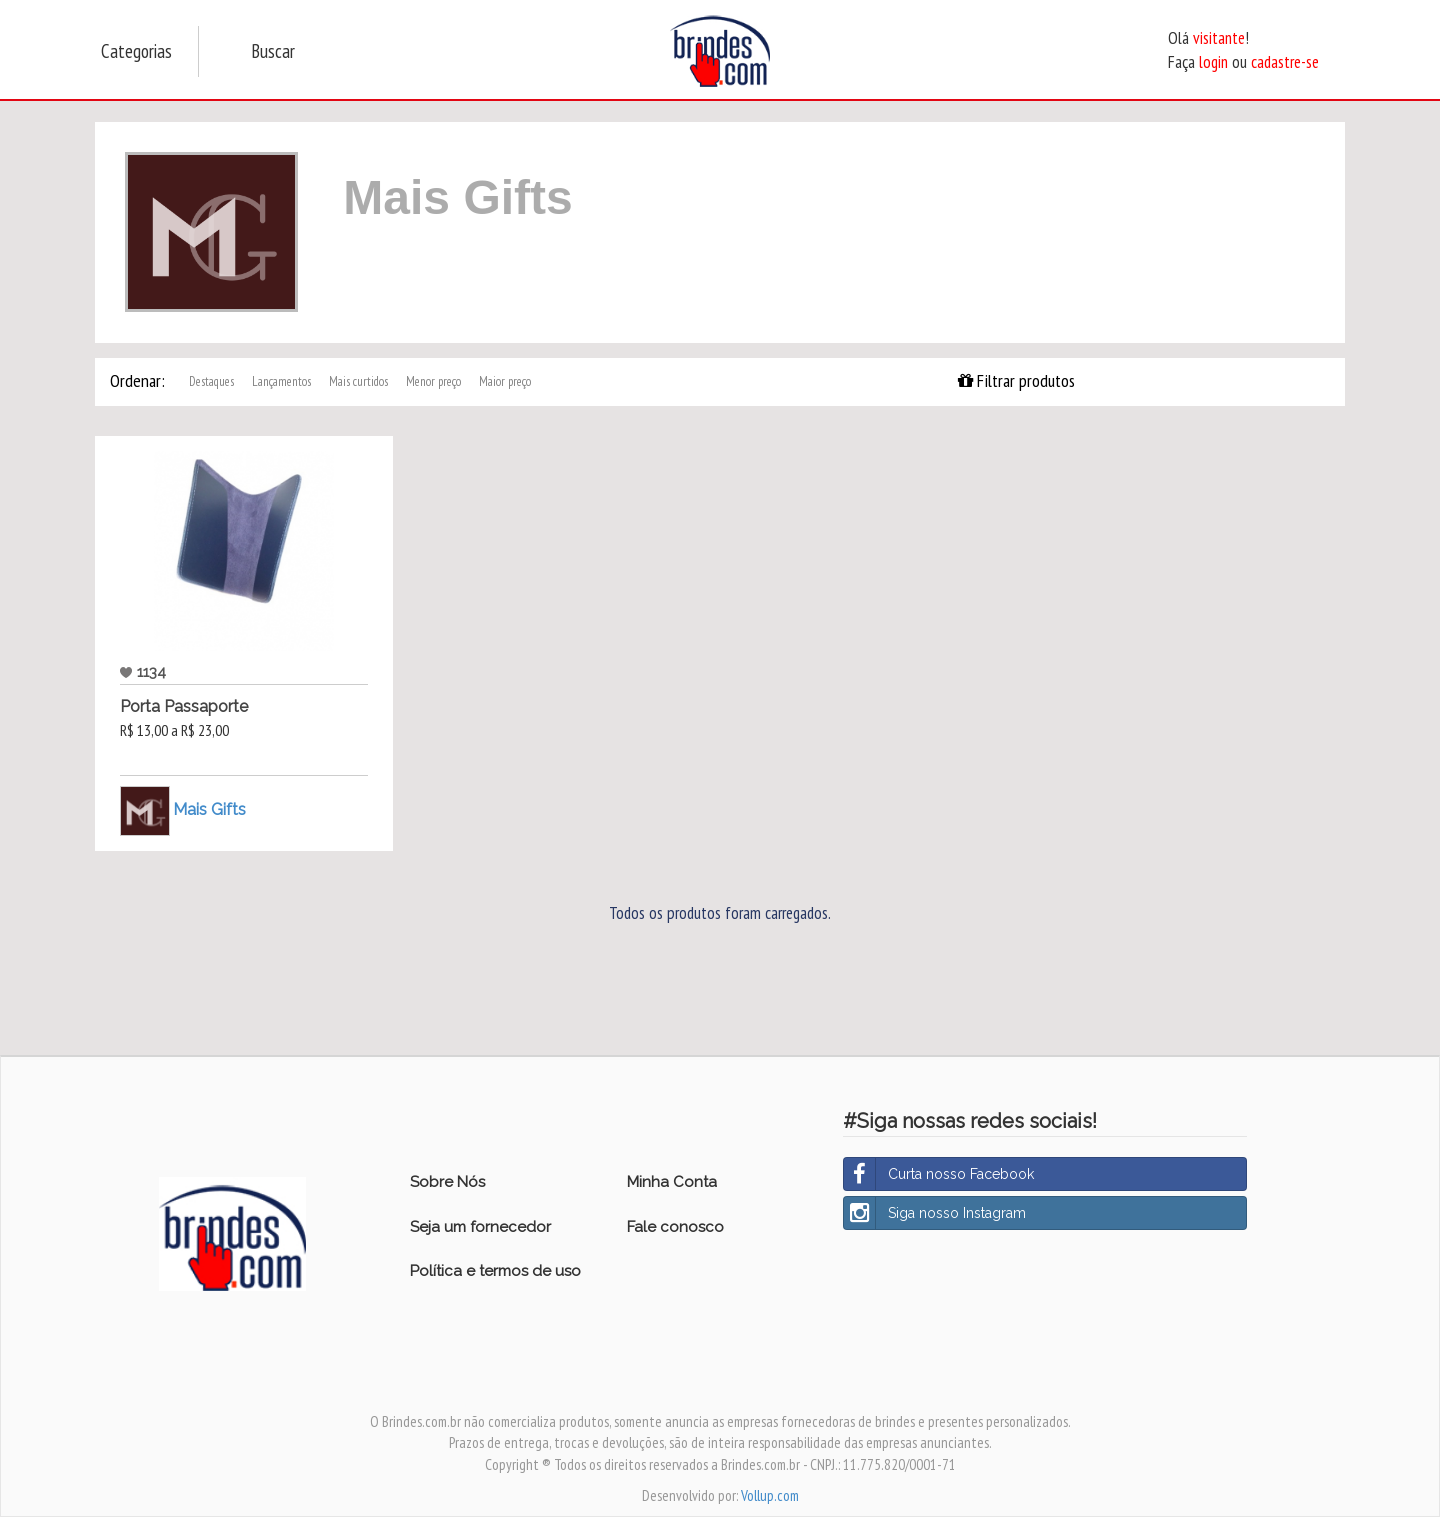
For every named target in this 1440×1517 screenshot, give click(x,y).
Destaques (211, 381)
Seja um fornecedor (480, 1227)
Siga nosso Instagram (935, 1213)
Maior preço (505, 381)
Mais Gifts (209, 809)
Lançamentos (281, 381)
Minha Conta (672, 1182)
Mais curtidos (358, 381)
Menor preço (433, 381)
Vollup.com (770, 1495)
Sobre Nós (447, 1182)
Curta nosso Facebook (939, 1174)
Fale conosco (675, 1227)
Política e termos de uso (495, 1271)
